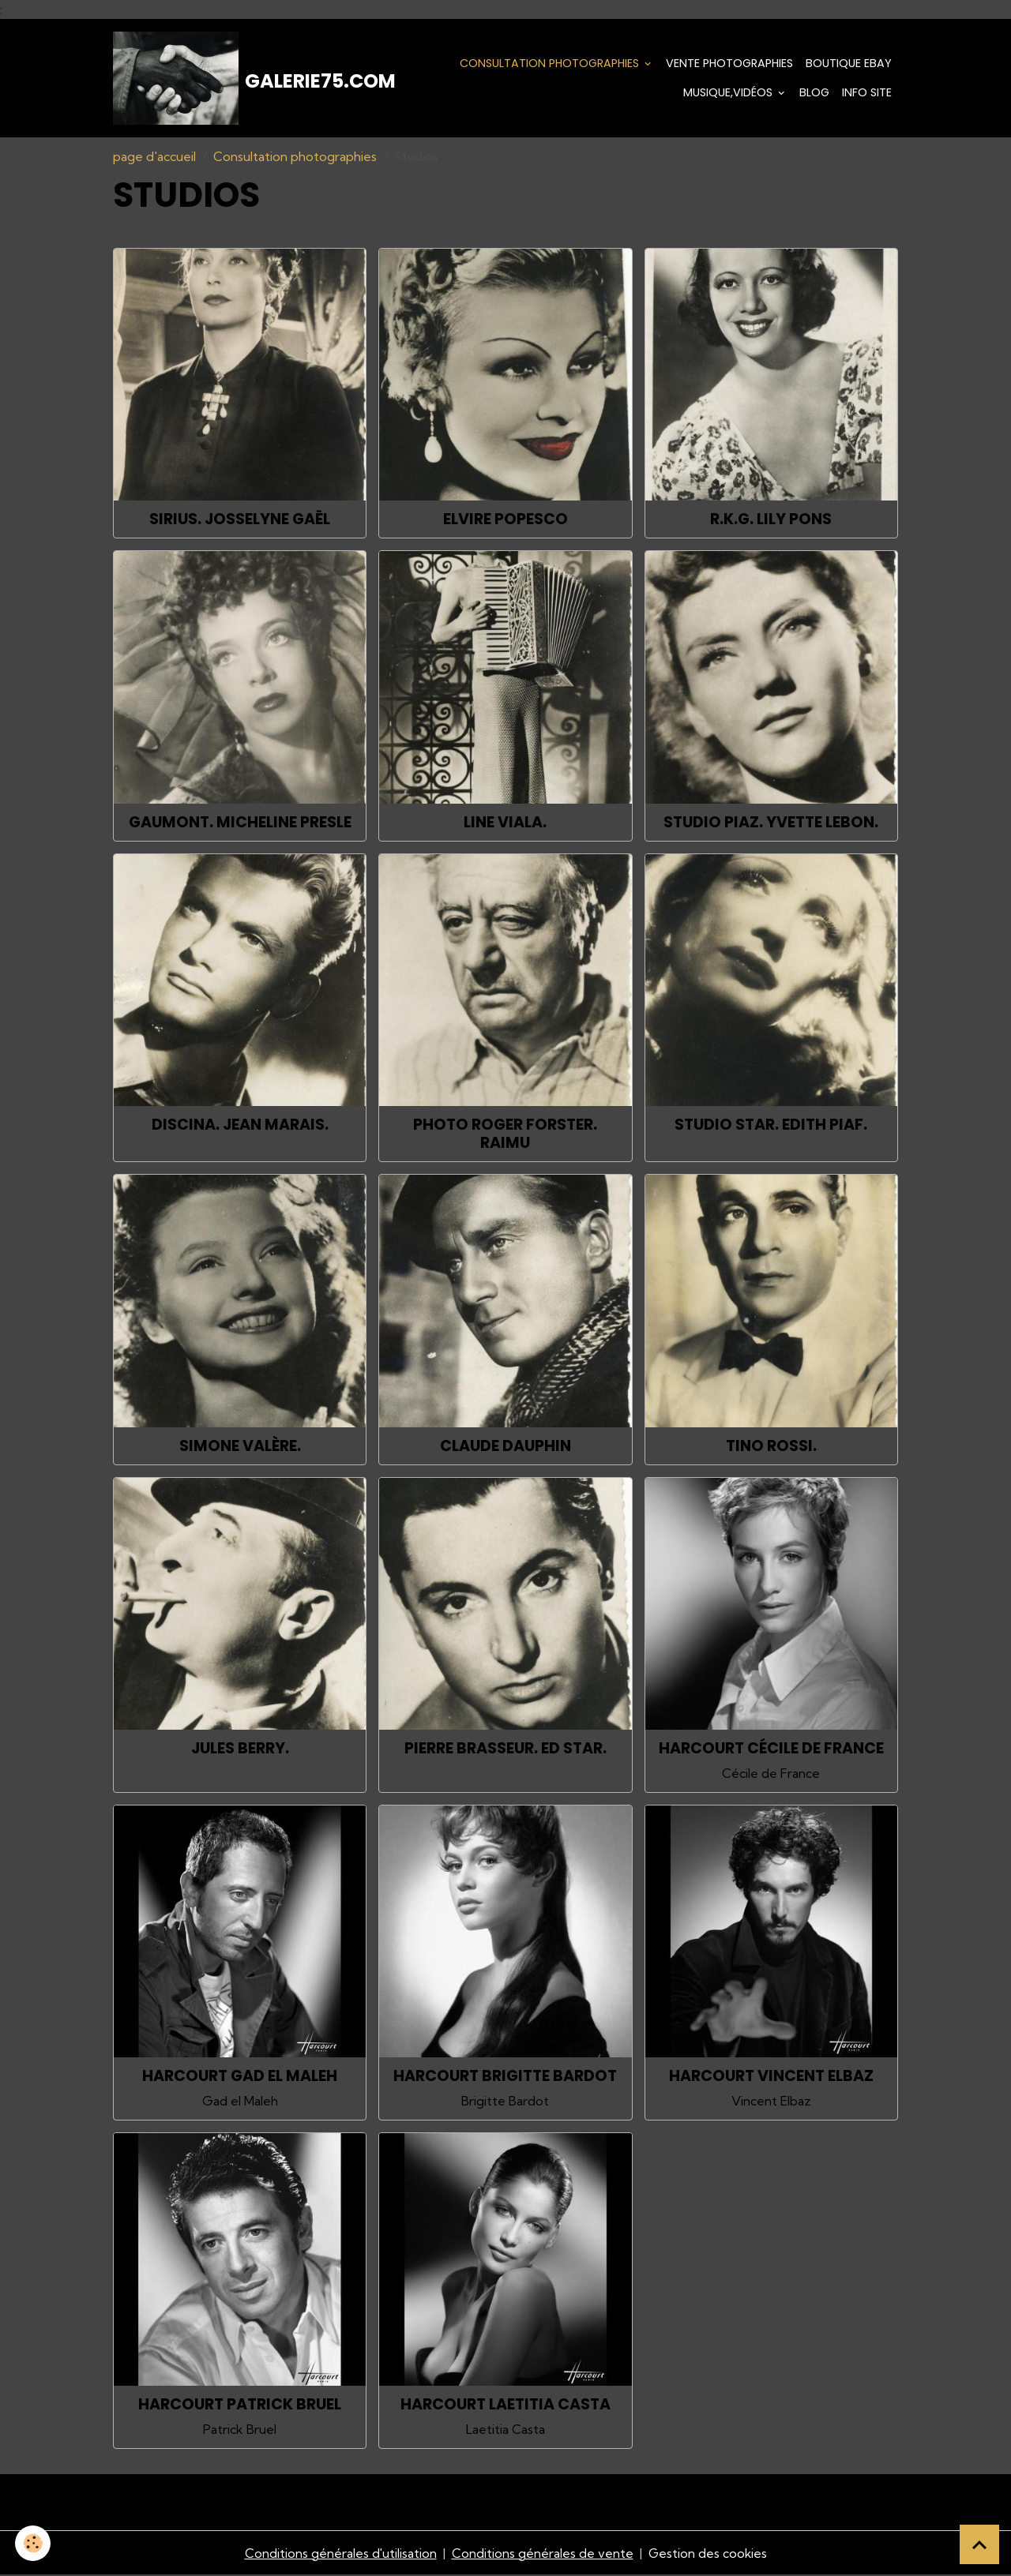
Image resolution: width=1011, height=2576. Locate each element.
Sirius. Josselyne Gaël (239, 520)
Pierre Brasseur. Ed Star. (505, 1749)
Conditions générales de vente (542, 2554)
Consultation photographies (551, 63)
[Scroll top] (979, 2544)
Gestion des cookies (708, 2554)
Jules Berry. (240, 1749)
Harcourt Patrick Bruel (239, 2405)
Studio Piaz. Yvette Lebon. (770, 823)
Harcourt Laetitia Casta (505, 2405)
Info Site (867, 93)
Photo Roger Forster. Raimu (505, 1135)
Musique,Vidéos (729, 93)
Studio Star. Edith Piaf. (771, 1126)
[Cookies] (33, 2543)
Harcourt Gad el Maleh (239, 2077)
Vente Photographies (729, 63)
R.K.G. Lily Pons (771, 520)
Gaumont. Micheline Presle (240, 823)
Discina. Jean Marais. (240, 1126)
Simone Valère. (240, 1446)
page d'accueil (154, 158)
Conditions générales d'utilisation (339, 2554)
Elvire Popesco (505, 520)
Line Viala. (505, 823)
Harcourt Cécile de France (771, 1749)
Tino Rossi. (771, 1446)
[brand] (228, 79)
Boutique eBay (849, 63)
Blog (814, 93)
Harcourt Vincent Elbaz (771, 2077)
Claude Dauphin (505, 1446)
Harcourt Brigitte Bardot (505, 2077)
